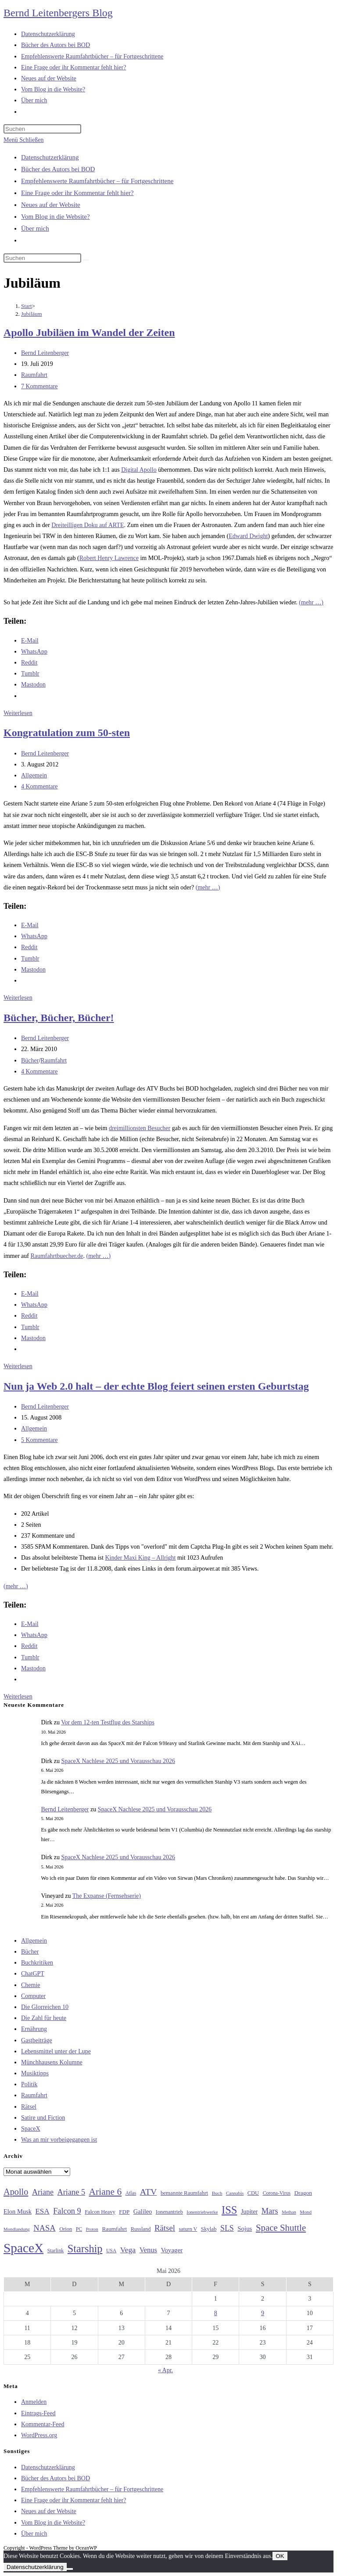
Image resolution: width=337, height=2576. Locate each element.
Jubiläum (31, 314)
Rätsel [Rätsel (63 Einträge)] (164, 2228)
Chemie (30, 1985)
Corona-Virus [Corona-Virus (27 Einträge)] (276, 2193)
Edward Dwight (248, 536)
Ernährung (34, 2029)
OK (280, 2556)
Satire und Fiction (43, 2117)
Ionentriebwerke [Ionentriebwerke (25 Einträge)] (202, 2212)
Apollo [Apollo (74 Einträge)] (16, 2192)
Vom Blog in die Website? (55, 216)
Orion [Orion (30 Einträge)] (65, 2229)
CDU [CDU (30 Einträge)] (253, 2193)
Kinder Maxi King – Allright (140, 1557)
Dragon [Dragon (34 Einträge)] (303, 2192)
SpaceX (30, 2128)
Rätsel (28, 2106)
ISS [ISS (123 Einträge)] (229, 2210)
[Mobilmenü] (23, 140)
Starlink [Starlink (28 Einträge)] (55, 2250)
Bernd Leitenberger (45, 353)
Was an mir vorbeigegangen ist (59, 2139)
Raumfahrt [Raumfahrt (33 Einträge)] (114, 2229)
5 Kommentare (39, 1440)
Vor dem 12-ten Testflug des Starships (107, 1722)
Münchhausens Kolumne (51, 2062)
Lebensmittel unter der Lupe (56, 2051)
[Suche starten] (86, 260)
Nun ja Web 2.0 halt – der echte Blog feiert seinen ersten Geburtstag (156, 1386)
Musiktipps (35, 2073)
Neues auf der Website (50, 204)
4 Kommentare (39, 786)
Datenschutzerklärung (50, 157)
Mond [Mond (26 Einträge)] (306, 2212)
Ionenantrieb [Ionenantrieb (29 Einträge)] (169, 2212)
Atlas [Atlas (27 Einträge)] (130, 2193)
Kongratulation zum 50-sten (67, 732)
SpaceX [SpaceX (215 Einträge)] (23, 2248)
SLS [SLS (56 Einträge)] (227, 2228)
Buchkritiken (37, 1962)
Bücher (30, 1060)
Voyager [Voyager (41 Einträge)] (172, 2250)
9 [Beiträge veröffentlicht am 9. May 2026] (262, 2313)
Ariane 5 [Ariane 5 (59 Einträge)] (71, 2192)
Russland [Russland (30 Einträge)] (141, 2229)
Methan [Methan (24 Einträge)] (289, 2212)
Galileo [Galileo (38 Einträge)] (142, 2211)
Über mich (35, 228)
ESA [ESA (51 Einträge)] (42, 2211)
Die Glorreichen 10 (44, 2007)
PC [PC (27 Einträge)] (79, 2229)
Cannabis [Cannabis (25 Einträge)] (235, 2193)
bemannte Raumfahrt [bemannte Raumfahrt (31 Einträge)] (184, 2193)
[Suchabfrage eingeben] (42, 129)
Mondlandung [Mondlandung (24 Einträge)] (17, 2229)
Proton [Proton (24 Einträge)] (92, 2229)
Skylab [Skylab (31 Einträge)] (209, 2229)
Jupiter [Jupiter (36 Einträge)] (249, 2211)
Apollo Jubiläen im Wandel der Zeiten (89, 332)
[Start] (26, 306)
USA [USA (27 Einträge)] (111, 2251)
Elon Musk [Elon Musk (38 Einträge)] (18, 2211)
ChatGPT (32, 1973)
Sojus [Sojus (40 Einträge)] (244, 2228)
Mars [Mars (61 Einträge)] (270, 2211)
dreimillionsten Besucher (139, 1128)
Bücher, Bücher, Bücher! (59, 1017)
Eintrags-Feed (38, 2413)
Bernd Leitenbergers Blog (58, 12)
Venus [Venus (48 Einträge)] (148, 2250)
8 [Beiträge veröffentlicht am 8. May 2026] (215, 2313)
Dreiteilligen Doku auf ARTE (87, 525)
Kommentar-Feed (42, 2424)
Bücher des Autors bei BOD (58, 169)
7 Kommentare (39, 386)
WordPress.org (39, 2435)
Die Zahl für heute (43, 2018)
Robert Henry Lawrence (109, 558)
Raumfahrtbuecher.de (56, 1256)
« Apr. (165, 2370)
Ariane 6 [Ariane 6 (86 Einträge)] (105, 2191)
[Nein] (70, 2569)
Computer (33, 1996)
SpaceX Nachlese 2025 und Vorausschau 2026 (118, 1761)
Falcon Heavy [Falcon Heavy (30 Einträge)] (100, 2212)
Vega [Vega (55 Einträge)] (128, 2249)
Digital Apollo (139, 469)
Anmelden (34, 2402)
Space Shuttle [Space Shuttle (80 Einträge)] (281, 2227)
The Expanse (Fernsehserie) (106, 1896)
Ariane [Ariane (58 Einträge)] (43, 2192)
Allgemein (34, 775)
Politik (29, 2084)
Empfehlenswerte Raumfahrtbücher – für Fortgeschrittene (97, 180)
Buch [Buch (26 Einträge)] (217, 2193)
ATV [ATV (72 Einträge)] (148, 2192)
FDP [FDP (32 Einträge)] (124, 2211)
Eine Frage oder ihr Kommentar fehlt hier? (77, 192)
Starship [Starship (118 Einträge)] (85, 2248)
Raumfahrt (34, 375)
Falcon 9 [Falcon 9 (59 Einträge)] (67, 2211)
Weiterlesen (18, 713)
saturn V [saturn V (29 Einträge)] (188, 2229)
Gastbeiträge (36, 2040)
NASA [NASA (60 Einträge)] (44, 2228)
